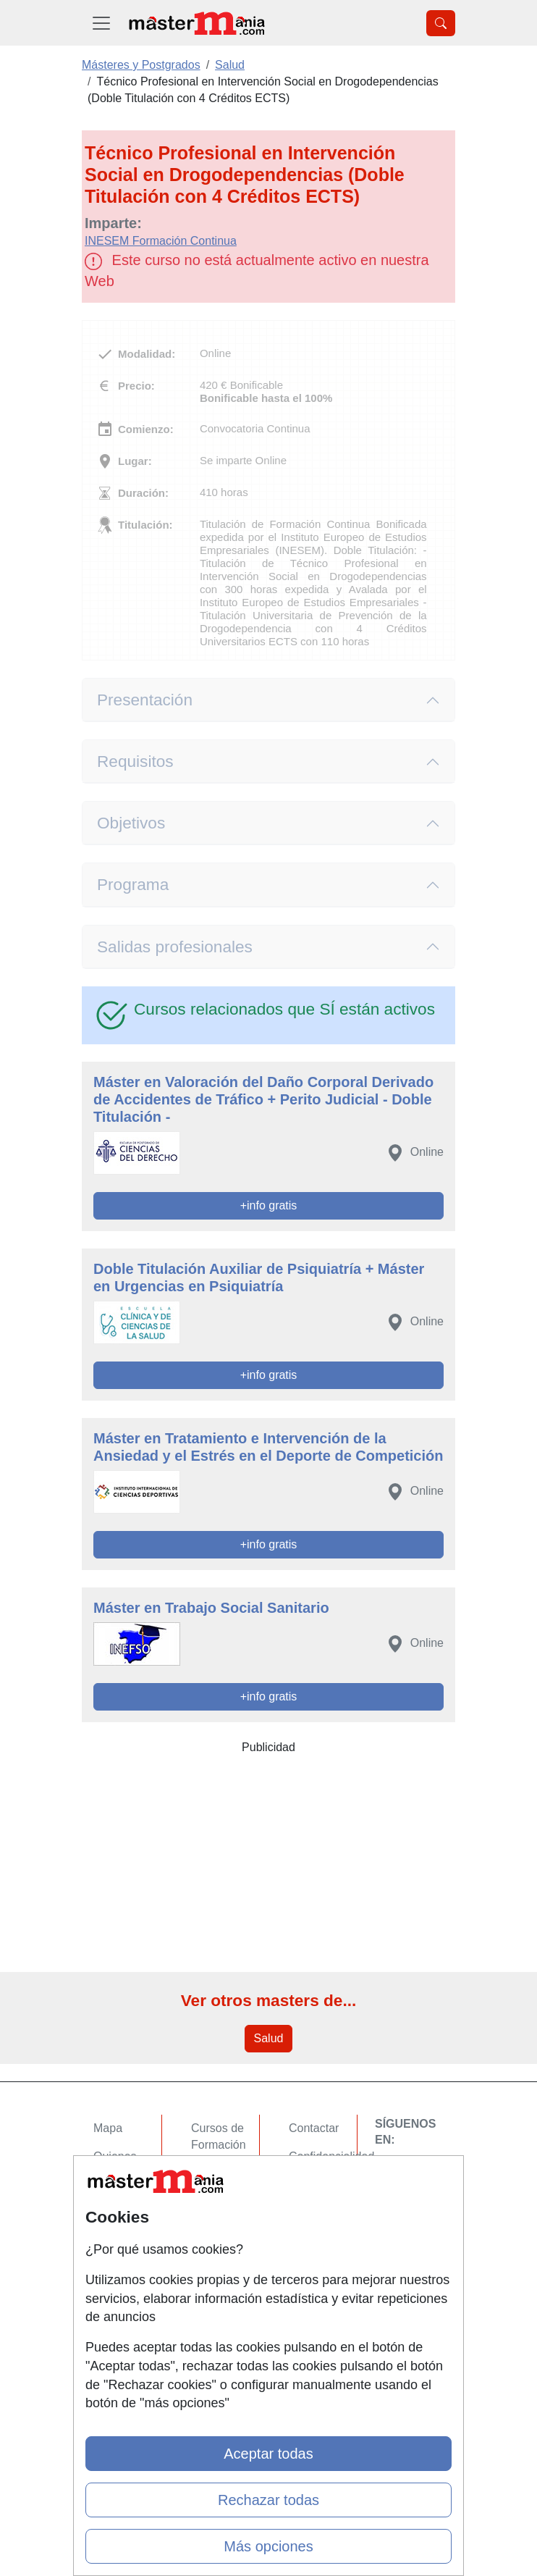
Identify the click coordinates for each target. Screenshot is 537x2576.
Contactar (314, 2128)
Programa (133, 885)
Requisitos (135, 761)
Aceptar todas (268, 2454)
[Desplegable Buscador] (440, 23)
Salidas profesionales (175, 947)
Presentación (145, 700)
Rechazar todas (268, 2500)
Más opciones (268, 2546)
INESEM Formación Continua (161, 241)
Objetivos (131, 823)
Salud (269, 2038)
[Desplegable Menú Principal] (101, 23)
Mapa (107, 2128)
